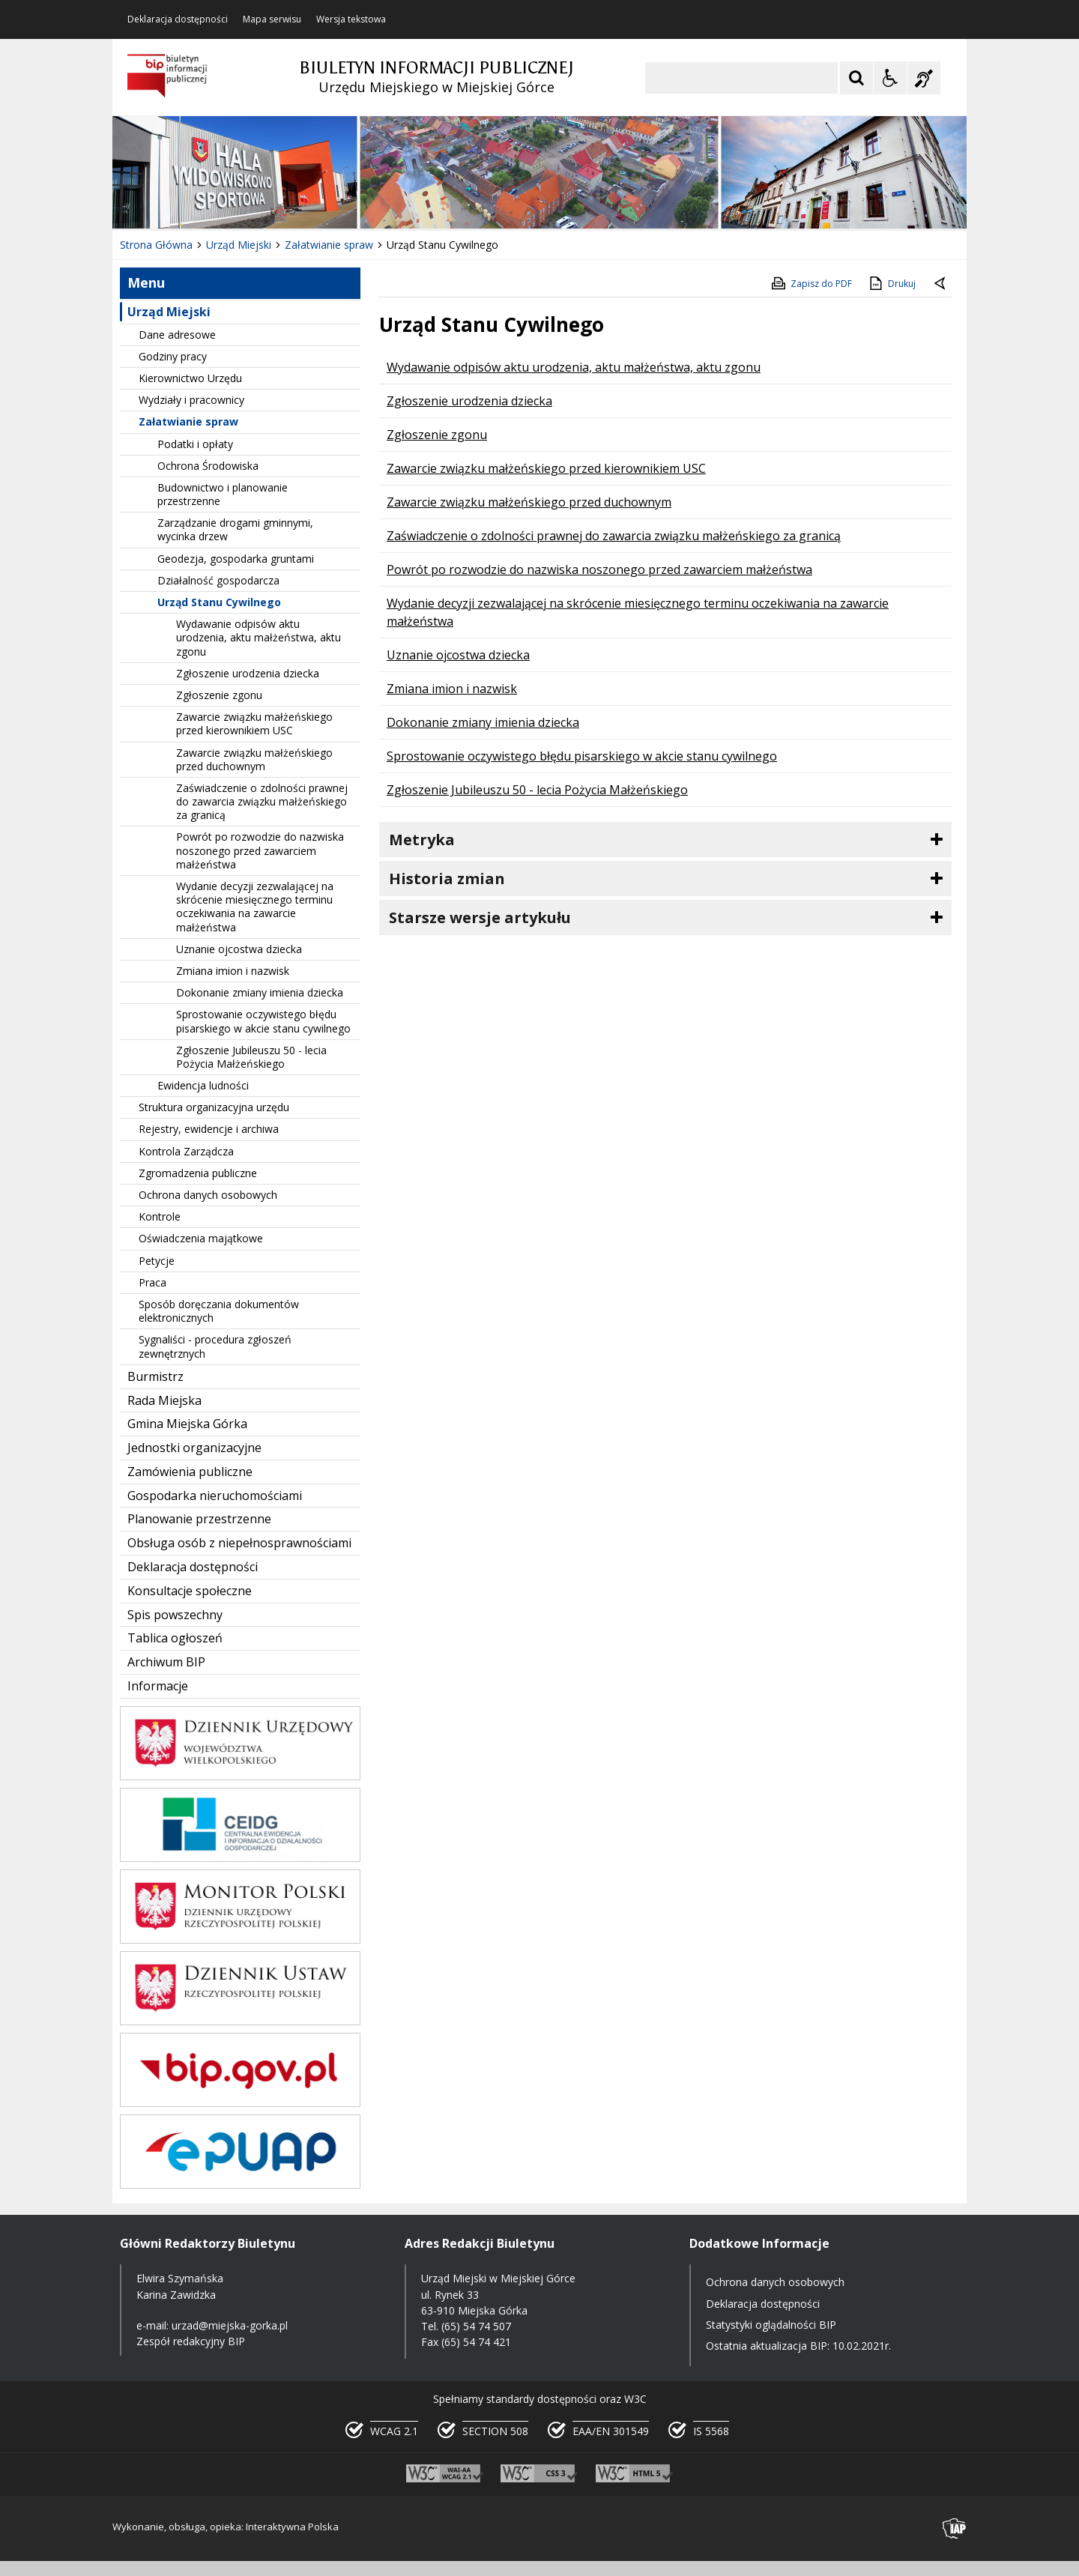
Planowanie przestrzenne (199, 1519)
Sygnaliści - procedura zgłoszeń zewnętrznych (215, 1346)
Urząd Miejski (169, 311)
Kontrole (160, 1216)
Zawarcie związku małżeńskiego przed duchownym (254, 759)
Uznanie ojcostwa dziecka (239, 949)
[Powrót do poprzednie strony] (941, 284)
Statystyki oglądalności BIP (771, 2325)
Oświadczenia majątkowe (201, 1238)
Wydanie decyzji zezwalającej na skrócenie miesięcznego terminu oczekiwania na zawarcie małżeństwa (254, 906)
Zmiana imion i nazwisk (232, 971)
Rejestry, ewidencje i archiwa (209, 1129)
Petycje (157, 1261)
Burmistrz (155, 1376)
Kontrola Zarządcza (186, 1151)
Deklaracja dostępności (177, 19)
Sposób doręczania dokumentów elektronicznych (219, 1311)
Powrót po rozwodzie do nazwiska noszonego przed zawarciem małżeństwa (260, 850)
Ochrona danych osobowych (208, 1195)
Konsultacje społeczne (189, 1590)
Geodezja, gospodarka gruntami (235, 558)
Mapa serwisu (272, 19)
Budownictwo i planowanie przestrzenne (222, 494)
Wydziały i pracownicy (191, 400)
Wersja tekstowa (351, 19)
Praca (152, 1282)
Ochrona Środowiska (208, 466)
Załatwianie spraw (188, 421)
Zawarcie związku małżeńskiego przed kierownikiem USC (254, 723)
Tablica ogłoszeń (175, 1638)
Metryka (422, 839)
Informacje (157, 1686)
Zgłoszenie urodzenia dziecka (247, 673)
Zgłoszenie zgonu (219, 695)
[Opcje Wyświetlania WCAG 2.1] (890, 77)
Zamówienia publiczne (190, 1471)
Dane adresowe (177, 334)
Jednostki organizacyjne (194, 1447)
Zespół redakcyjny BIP (190, 2341)
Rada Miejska (164, 1400)
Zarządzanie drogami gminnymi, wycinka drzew (235, 529)
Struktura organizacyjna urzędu (214, 1107)
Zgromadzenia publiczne (198, 1173)
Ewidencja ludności (203, 1085)
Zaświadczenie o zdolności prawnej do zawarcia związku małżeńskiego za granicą (262, 801)
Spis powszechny (175, 1614)
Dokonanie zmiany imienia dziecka (259, 992)
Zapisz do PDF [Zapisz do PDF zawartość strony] (811, 283)
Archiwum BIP (166, 1662)
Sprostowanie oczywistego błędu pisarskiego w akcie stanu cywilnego (263, 1021)
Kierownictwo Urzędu (190, 378)
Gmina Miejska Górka (187, 1423)
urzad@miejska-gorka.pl (230, 2325)
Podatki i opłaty (195, 444)
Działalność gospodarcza (218, 580)
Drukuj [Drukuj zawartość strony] (891, 283)
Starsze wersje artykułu (480, 917)
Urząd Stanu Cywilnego (219, 602)
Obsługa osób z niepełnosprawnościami (239, 1543)
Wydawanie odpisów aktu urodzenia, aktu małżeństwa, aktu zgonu (258, 637)
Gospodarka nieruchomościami (214, 1495)
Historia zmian (447, 878)
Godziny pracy (173, 356)
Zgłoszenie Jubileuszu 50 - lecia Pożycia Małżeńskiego (251, 1057)
